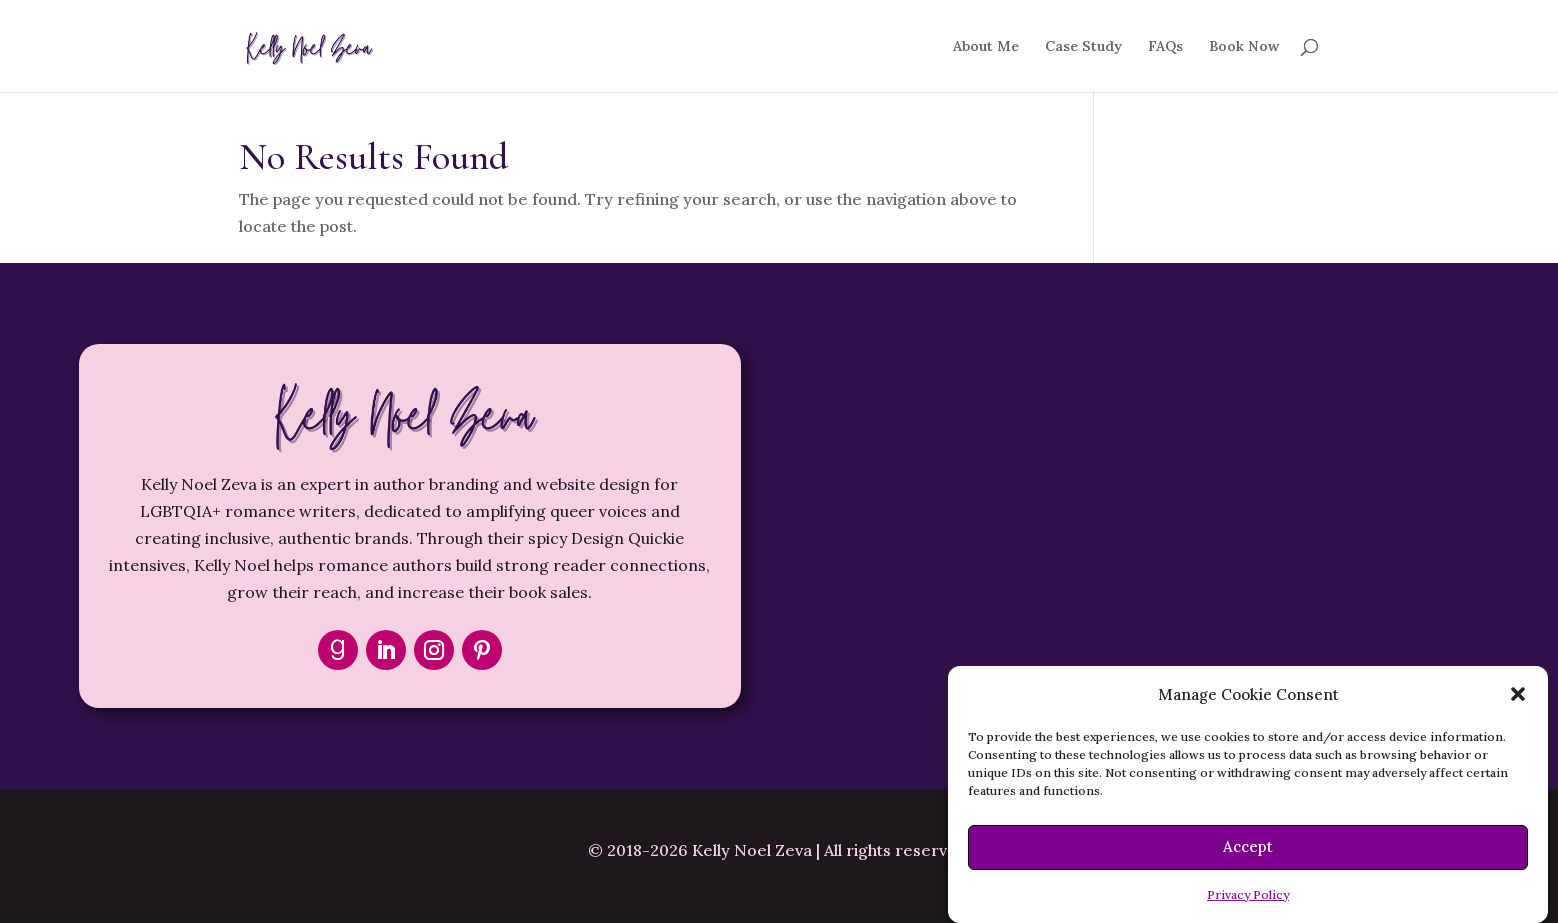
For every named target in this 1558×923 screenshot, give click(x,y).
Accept (1248, 846)
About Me (986, 47)
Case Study (1083, 47)
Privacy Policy (1248, 894)
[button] (1518, 694)
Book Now (1244, 47)
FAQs (1165, 47)
